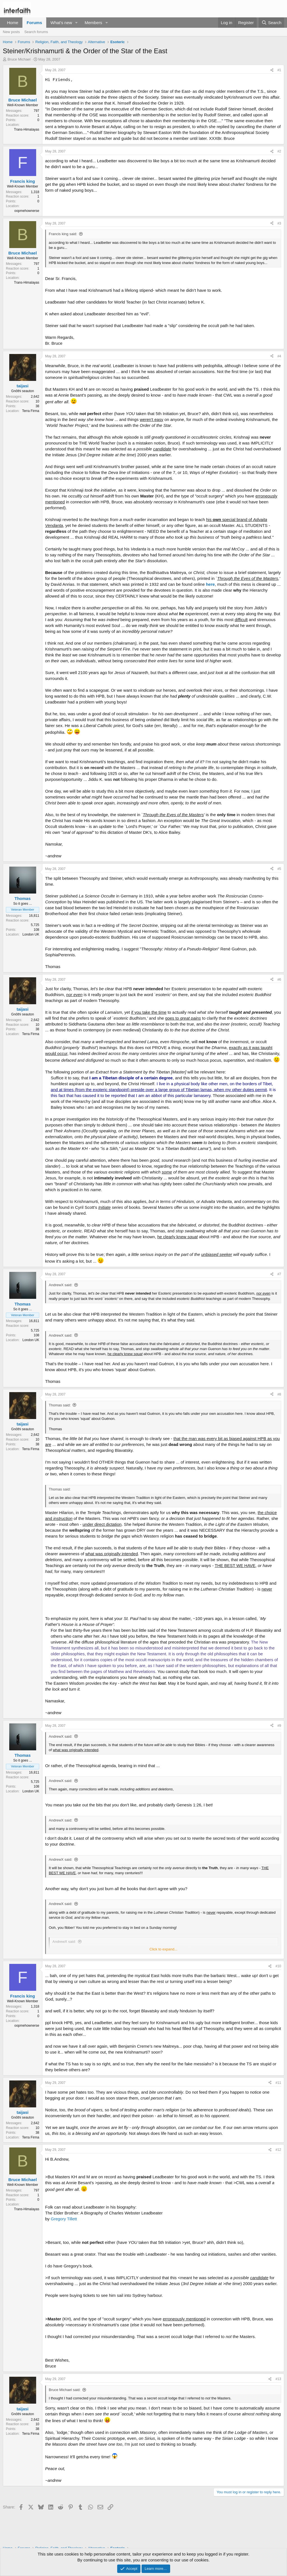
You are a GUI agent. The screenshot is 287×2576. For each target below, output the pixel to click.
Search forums (36, 32)
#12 (278, 2150)
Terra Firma (30, 411)
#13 (278, 2379)
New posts (11, 32)
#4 (279, 356)
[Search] (271, 22)
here (210, 584)
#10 (278, 1966)
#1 (279, 70)
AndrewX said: (60, 1285)
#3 (279, 223)
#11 (278, 2083)
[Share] (272, 70)
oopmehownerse (26, 211)
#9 (279, 1726)
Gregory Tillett (64, 2218)
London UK (30, 934)
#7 (279, 1274)
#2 (279, 151)
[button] (76, 22)
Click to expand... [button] (163, 1949)
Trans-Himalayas (26, 129)
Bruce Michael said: (64, 2390)
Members (93, 22)
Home (12, 22)
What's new (61, 22)
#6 (279, 980)
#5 (279, 869)
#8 (279, 1394)
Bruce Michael (19, 59)
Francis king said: (63, 234)
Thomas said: (60, 1405)
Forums (34, 22)
